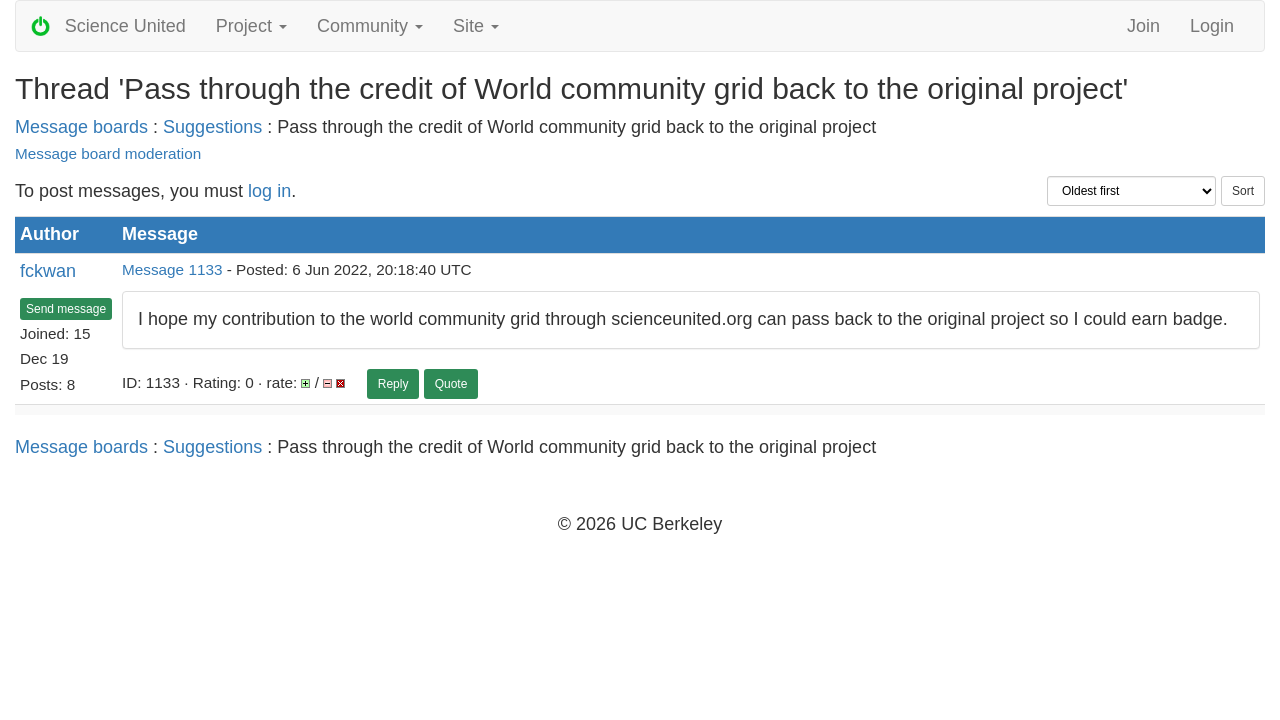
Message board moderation (108, 153)
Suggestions (212, 127)
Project (251, 26)
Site (476, 26)
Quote (451, 384)
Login (1212, 26)
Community (370, 26)
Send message (66, 309)
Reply (393, 384)
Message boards (81, 127)
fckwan (48, 271)
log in (269, 191)
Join (1143, 26)
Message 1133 (172, 269)
